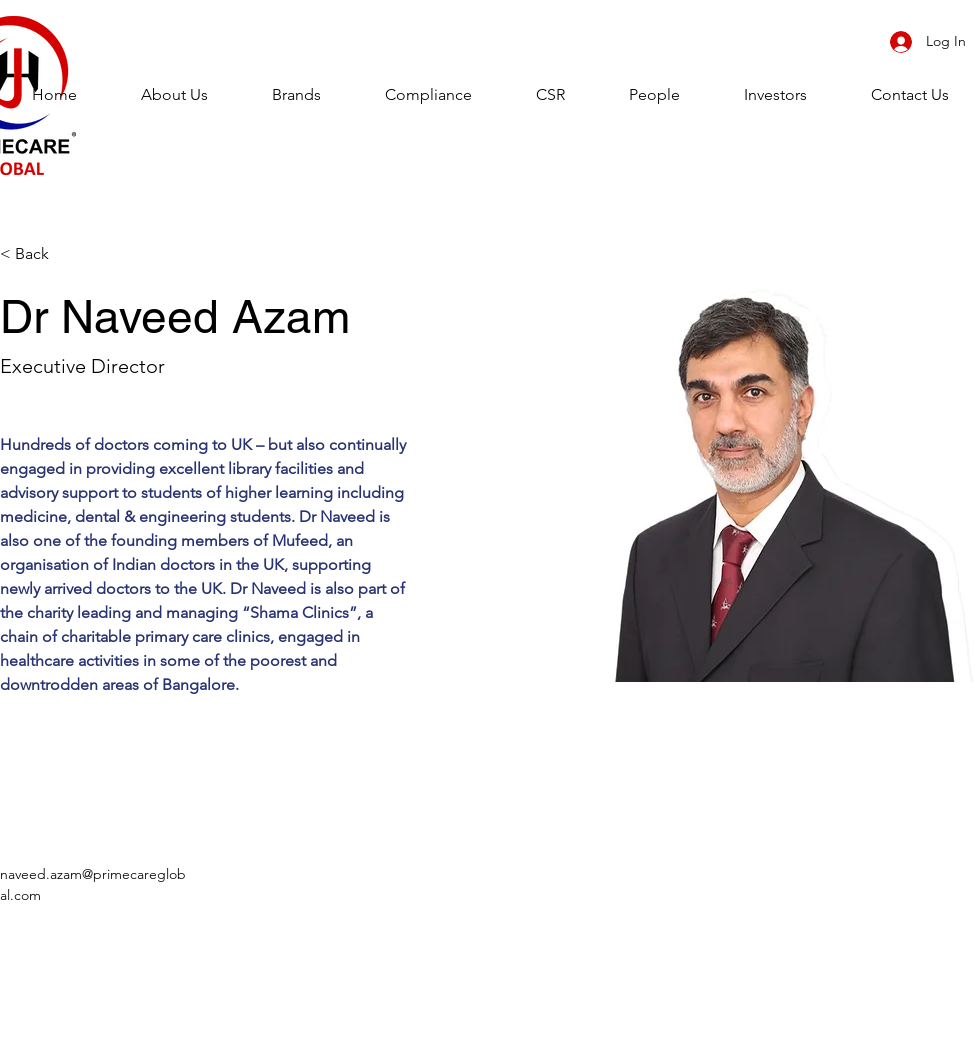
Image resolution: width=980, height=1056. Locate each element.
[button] (296, 95)
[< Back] (39, 254)
